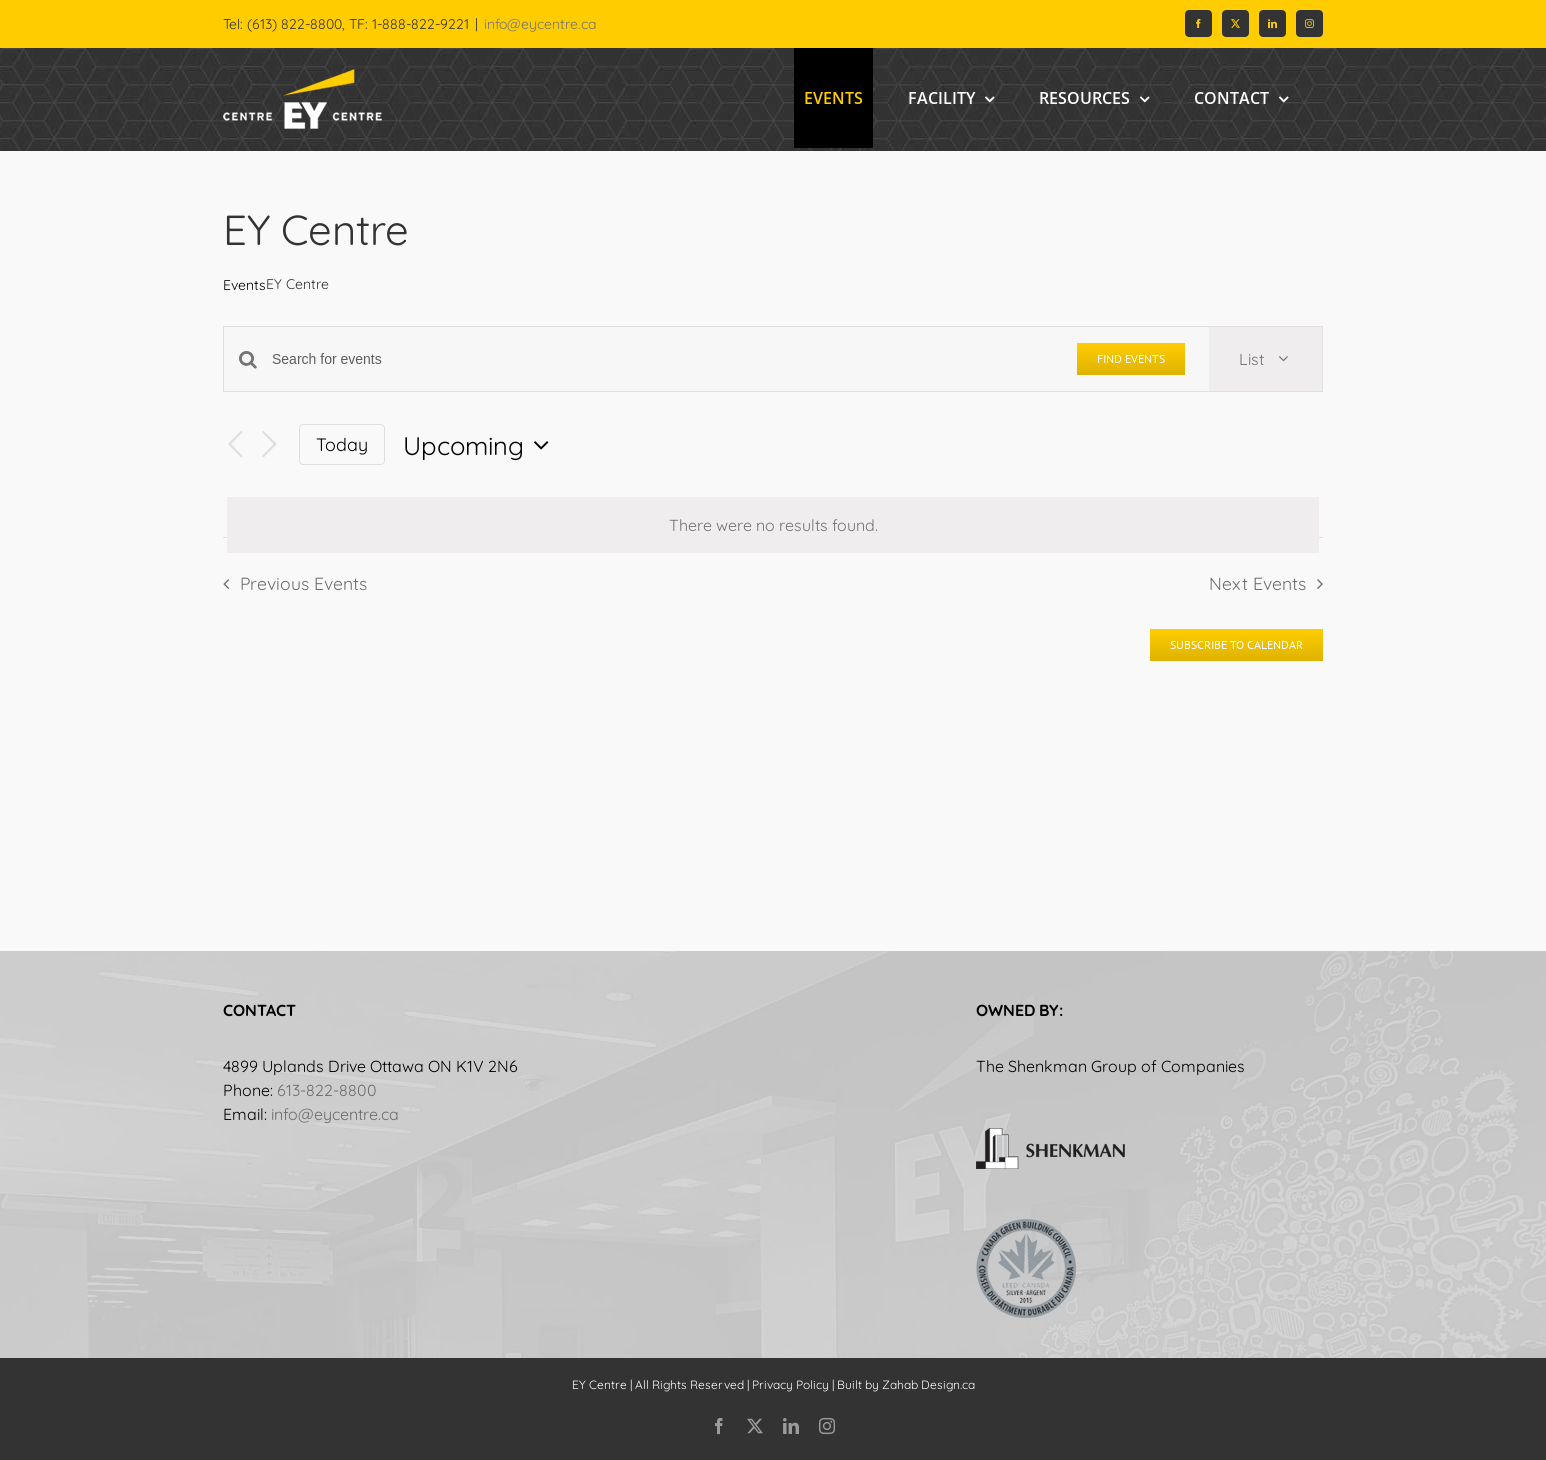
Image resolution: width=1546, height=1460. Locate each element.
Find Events (1131, 358)
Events (244, 285)
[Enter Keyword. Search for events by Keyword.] (662, 359)
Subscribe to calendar (1236, 645)
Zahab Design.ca (928, 1384)
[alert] (773, 525)
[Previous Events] (235, 444)
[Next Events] (269, 444)
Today (342, 444)
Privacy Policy (790, 1384)
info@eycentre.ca (540, 24)
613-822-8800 (327, 1090)
